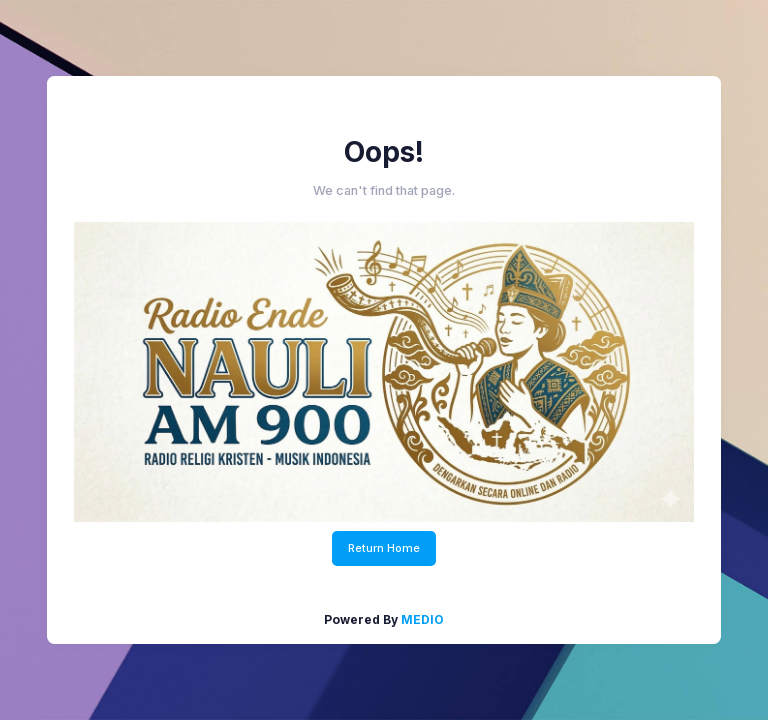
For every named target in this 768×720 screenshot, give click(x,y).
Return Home (384, 548)
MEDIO (422, 619)
